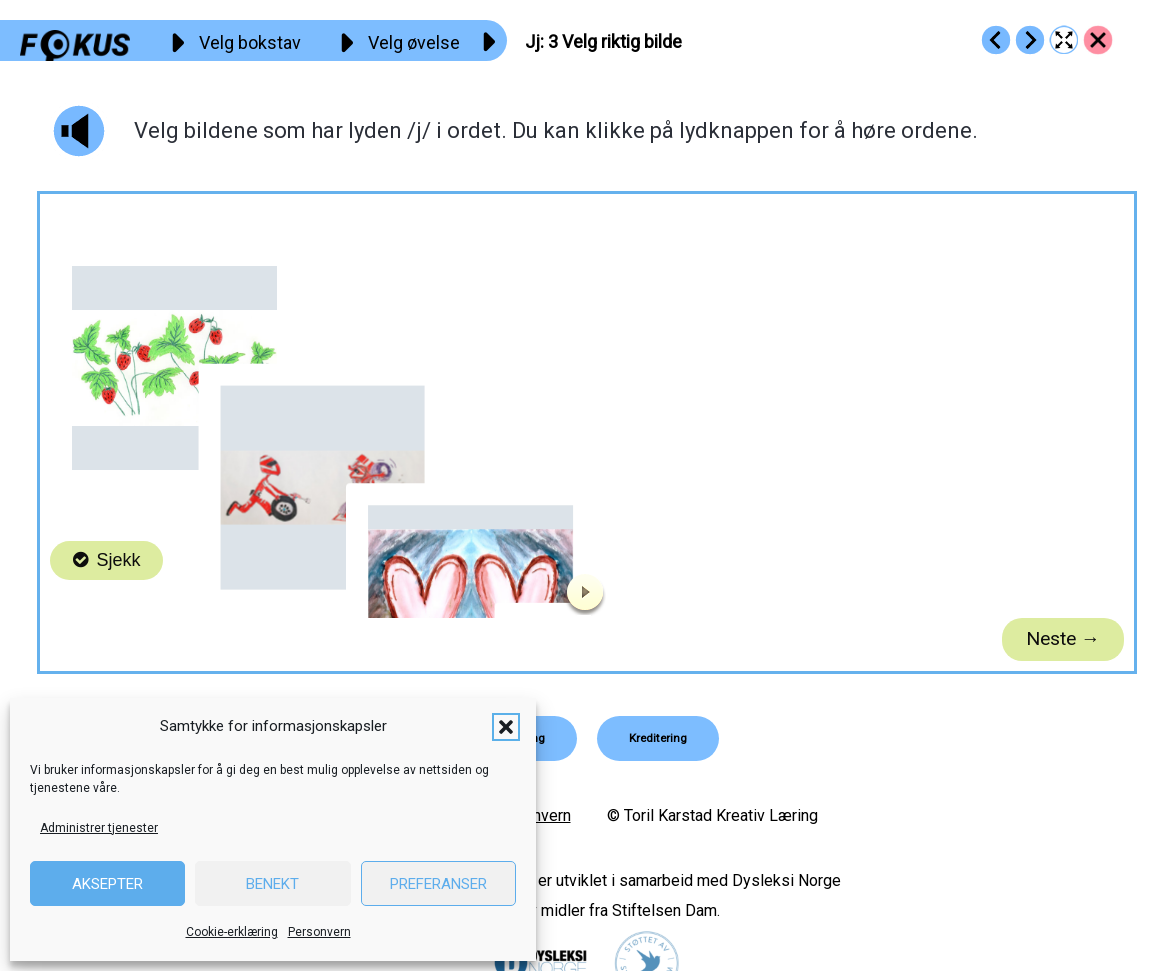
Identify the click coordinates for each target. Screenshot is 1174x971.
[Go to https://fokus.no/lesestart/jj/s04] (1030, 40)
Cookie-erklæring (232, 932)
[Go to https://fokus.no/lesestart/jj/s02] (996, 40)
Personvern (319, 932)
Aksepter (107, 884)
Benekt (272, 884)
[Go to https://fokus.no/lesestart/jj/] (1098, 40)
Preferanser (438, 884)
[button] (506, 727)
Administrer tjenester (99, 828)
